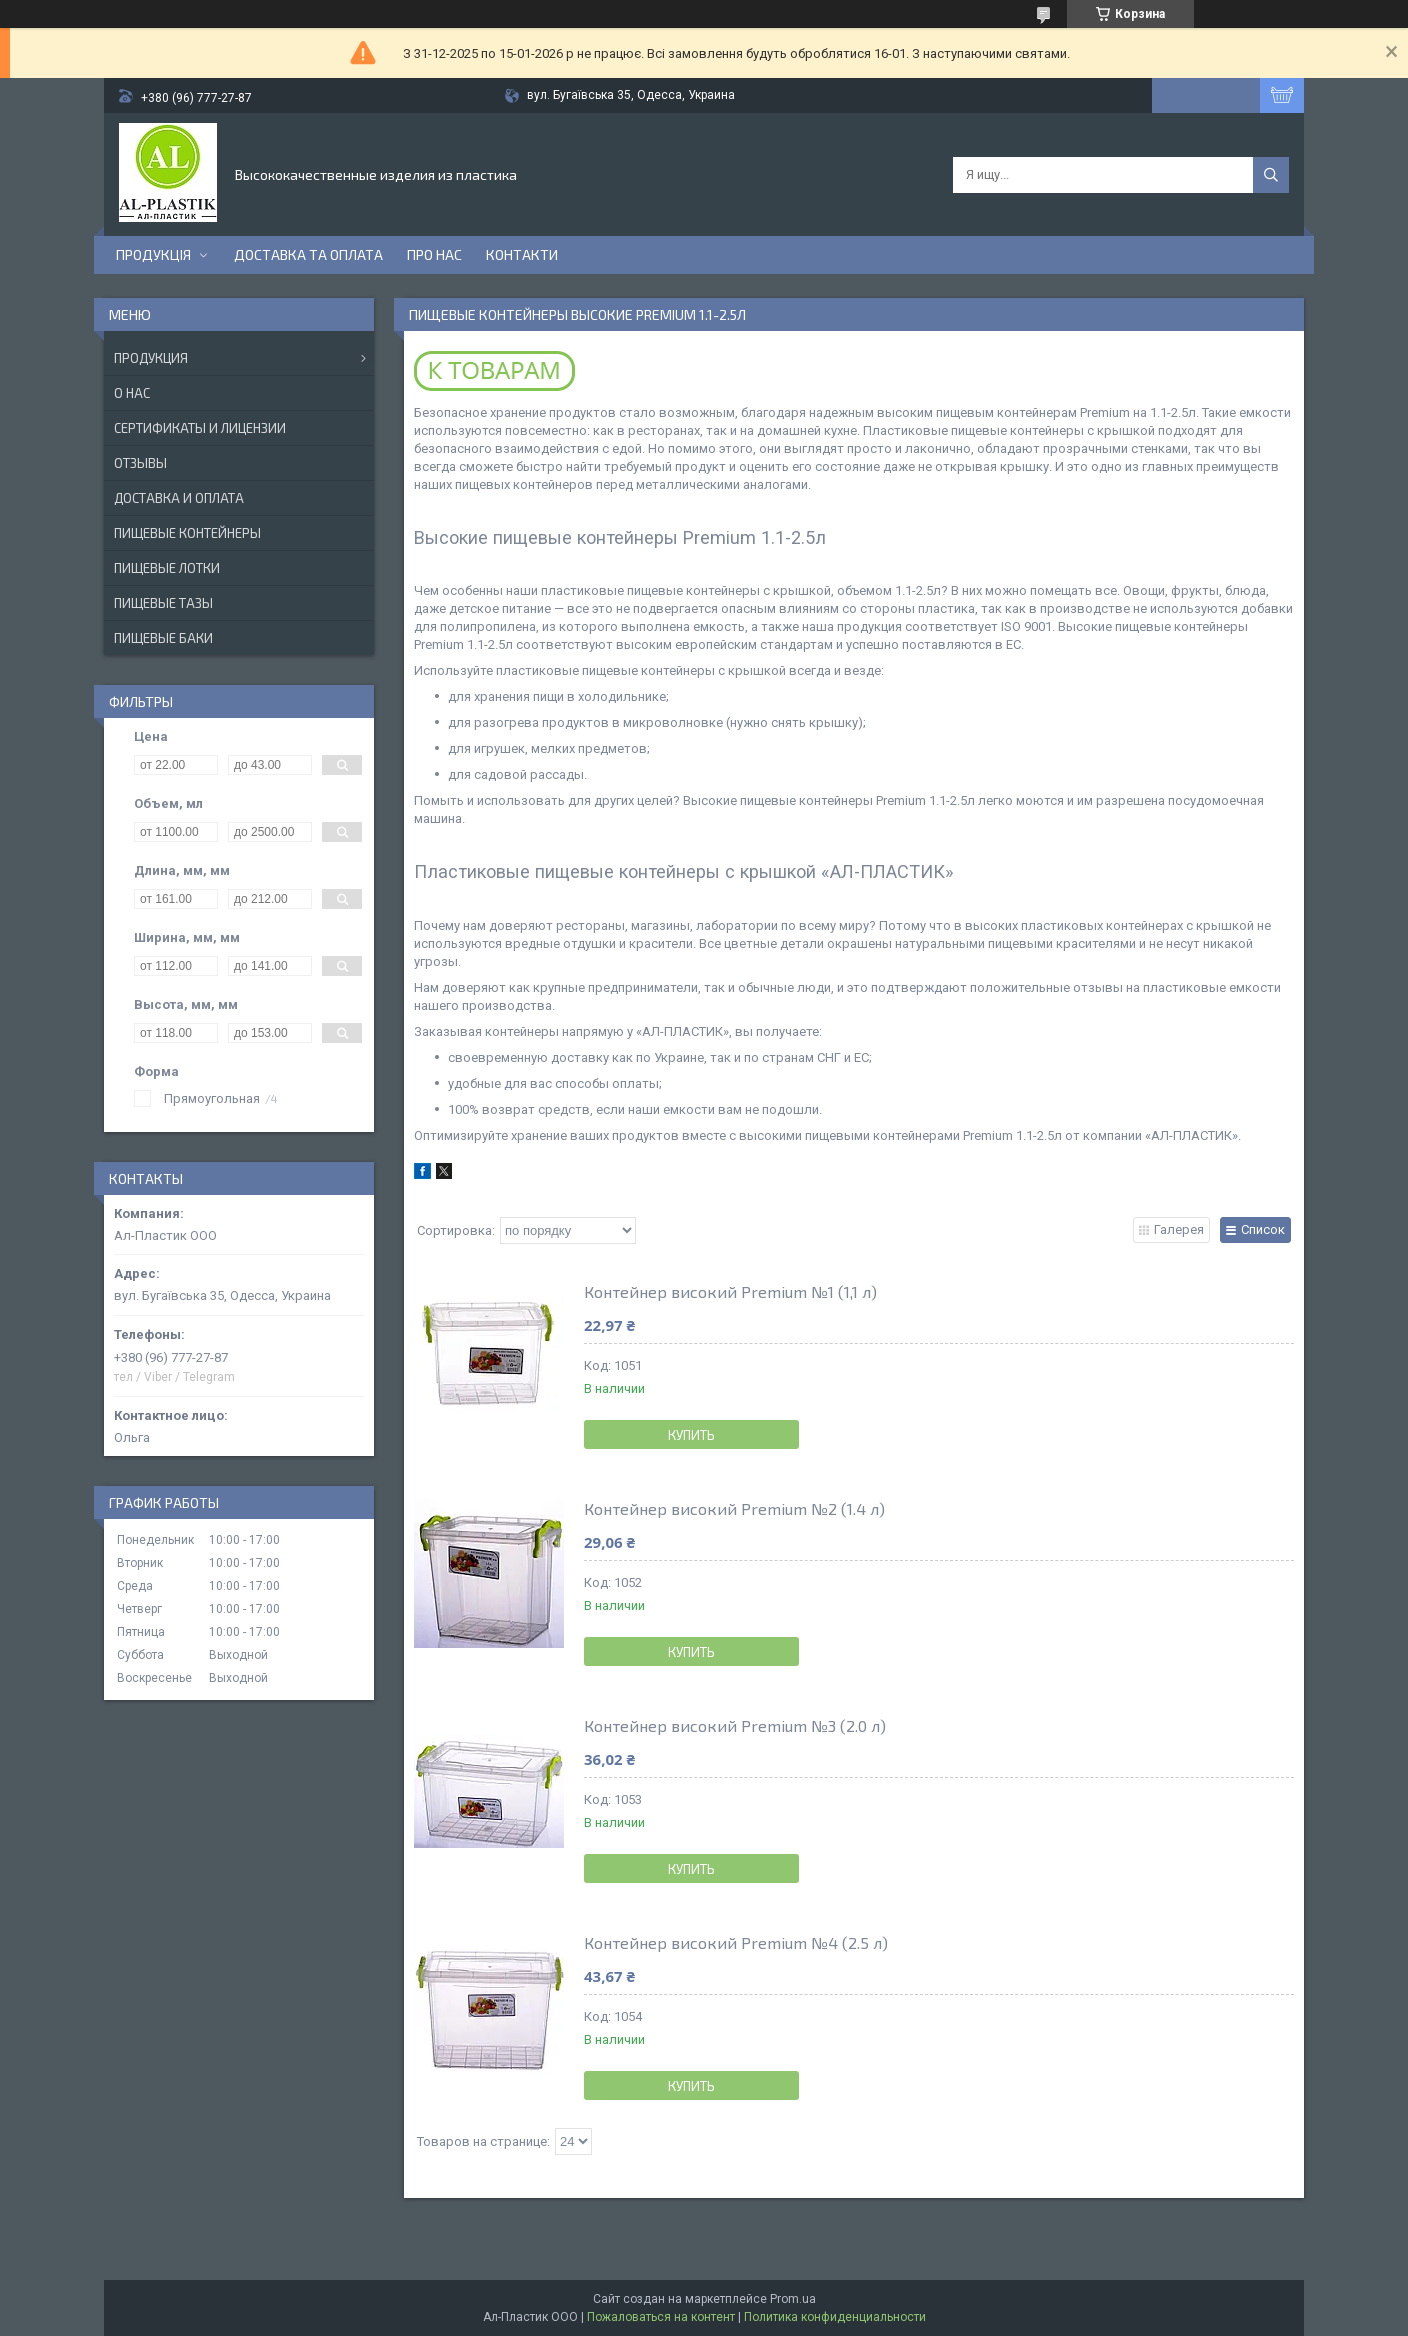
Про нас (434, 254)
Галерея (1179, 1229)
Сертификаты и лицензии (200, 428)
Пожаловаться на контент (661, 2317)
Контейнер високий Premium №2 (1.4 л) (734, 1508)
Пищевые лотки (167, 568)
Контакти (522, 254)
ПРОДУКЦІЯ (153, 254)
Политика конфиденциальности (835, 2317)
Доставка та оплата (308, 254)
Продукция (151, 358)
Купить (691, 1435)
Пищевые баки (163, 638)
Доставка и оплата (179, 498)
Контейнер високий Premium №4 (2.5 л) (736, 1942)
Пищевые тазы (163, 603)
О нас (132, 393)
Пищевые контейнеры (187, 533)
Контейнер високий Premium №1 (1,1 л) (730, 1291)
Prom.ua (793, 2299)
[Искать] (1271, 175)
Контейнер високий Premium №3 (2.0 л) (735, 1725)
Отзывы (140, 463)
